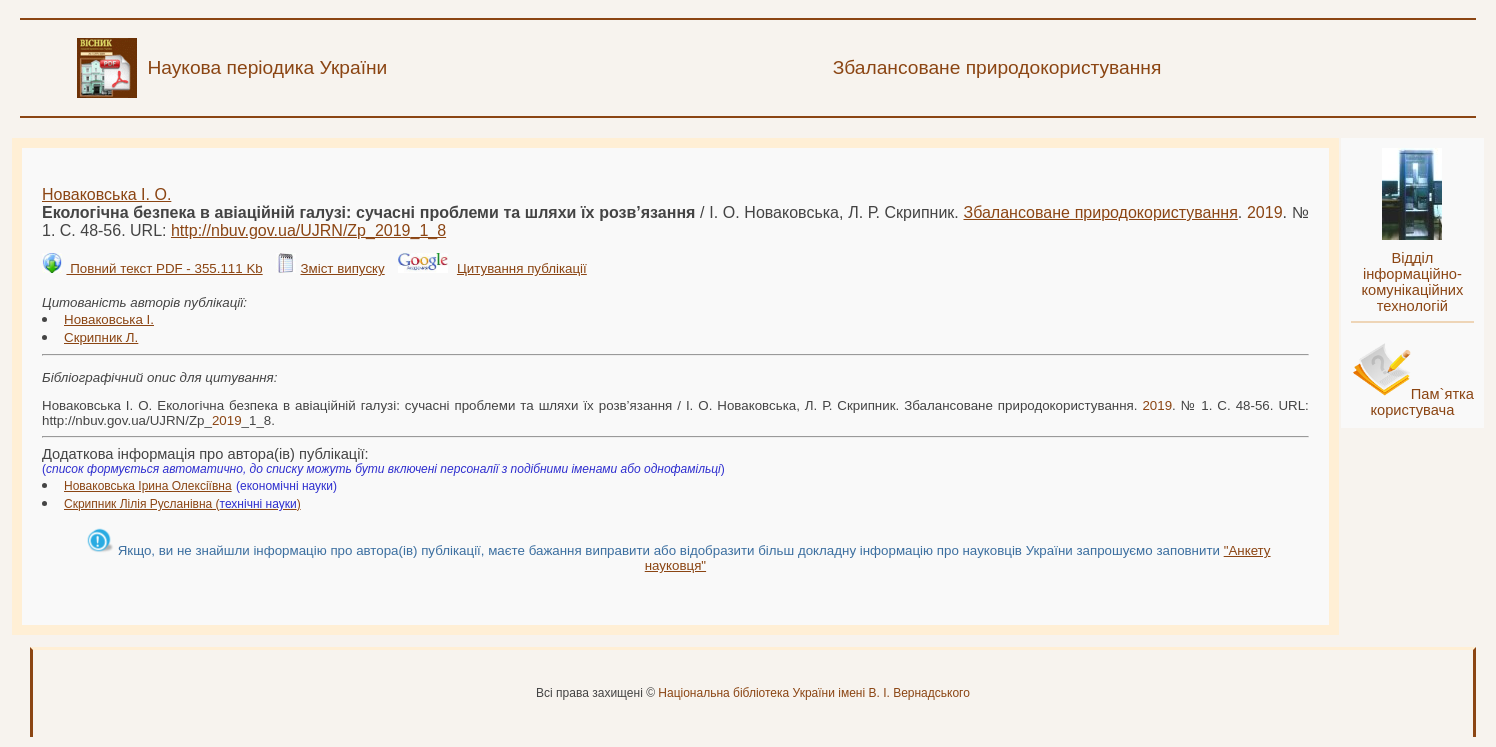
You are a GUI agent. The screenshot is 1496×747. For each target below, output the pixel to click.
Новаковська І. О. (106, 194)
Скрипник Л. (101, 337)
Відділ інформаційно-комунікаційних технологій (1412, 282)
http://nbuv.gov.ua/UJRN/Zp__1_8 (308, 230)
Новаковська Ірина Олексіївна (148, 486)
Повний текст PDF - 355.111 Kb (164, 268)
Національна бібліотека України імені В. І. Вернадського (814, 693)
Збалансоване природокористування (1101, 212)
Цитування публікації (522, 268)
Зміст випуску (342, 268)
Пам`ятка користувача (1422, 402)
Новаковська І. (109, 319)
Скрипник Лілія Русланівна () (182, 504)
